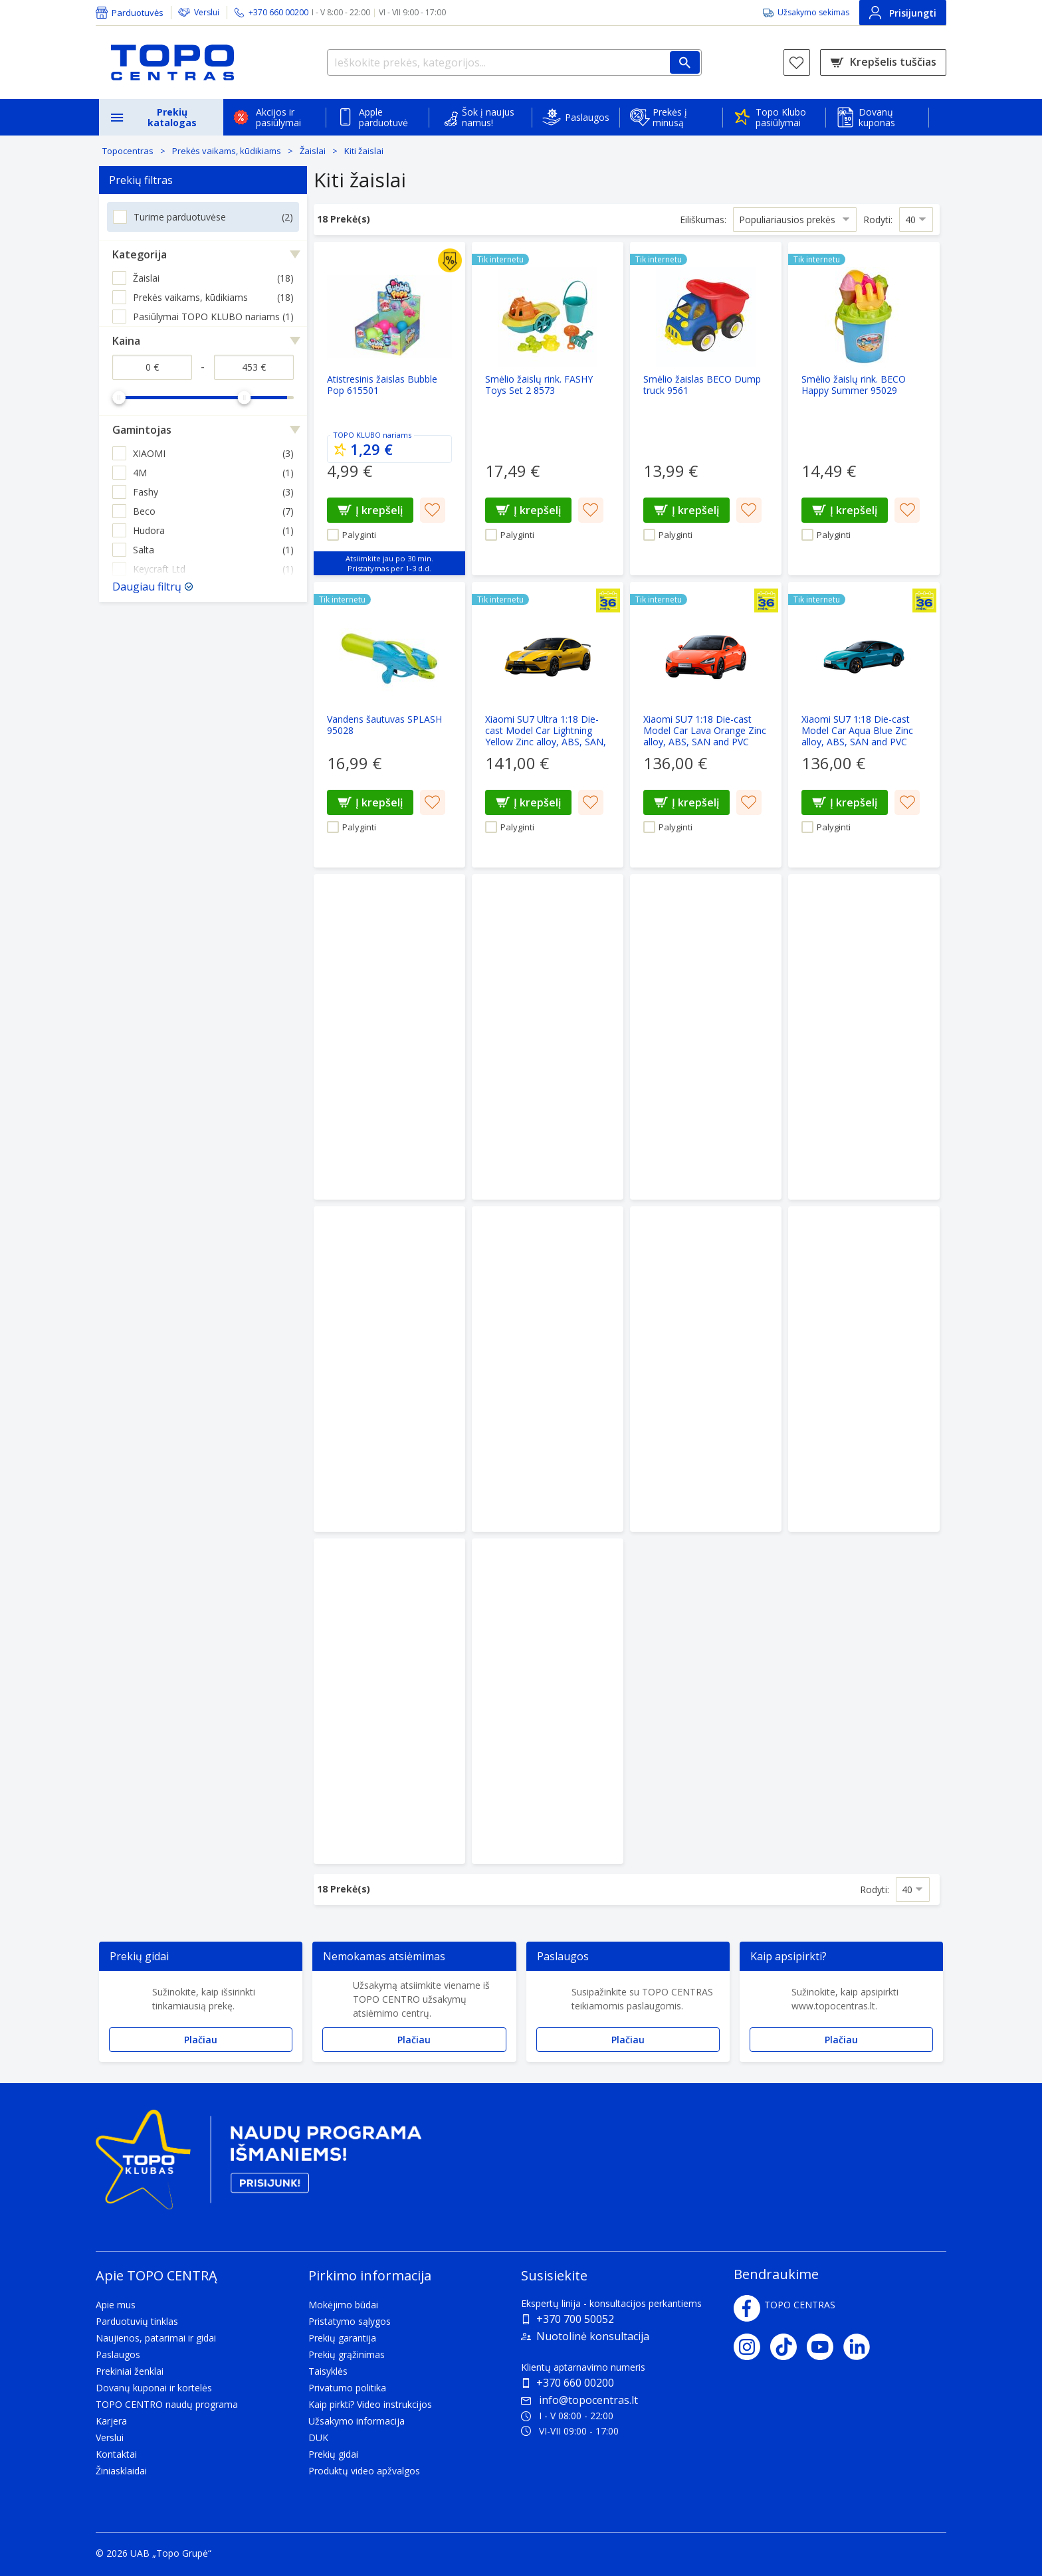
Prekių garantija (342, 2338)
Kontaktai (116, 2454)
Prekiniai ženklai (129, 2371)
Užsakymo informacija (356, 2421)
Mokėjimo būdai (343, 2305)
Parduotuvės (137, 13)
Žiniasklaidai (121, 2471)
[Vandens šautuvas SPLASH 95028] (389, 725)
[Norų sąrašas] (796, 62)
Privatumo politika (347, 2388)
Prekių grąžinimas (346, 2354)
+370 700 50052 (575, 2319)
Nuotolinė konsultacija (592, 2336)
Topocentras (128, 151)
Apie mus (116, 2305)
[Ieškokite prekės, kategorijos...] (514, 62)
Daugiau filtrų (146, 586)
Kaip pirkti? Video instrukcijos (370, 2404)
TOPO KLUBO (357, 435)
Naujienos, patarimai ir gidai (156, 2338)
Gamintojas (141, 429)
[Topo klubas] (258, 2165)
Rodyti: (877, 219)
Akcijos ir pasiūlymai (278, 117)
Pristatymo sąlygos (349, 2321)
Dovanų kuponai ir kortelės (154, 2388)
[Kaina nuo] (152, 367)
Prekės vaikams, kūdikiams (226, 151)
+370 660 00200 (575, 2382)
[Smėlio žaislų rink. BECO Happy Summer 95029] (864, 408)
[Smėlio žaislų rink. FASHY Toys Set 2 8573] (547, 408)
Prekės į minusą (670, 117)
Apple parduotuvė (383, 117)
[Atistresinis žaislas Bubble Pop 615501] (389, 408)
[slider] (119, 397)
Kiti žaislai (363, 151)
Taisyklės (328, 2371)
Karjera (111, 2421)
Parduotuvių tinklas (137, 2321)
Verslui (206, 12)
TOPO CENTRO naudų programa (167, 2404)
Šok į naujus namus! (488, 117)
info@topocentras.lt (579, 2400)
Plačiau (200, 2039)
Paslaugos (587, 117)
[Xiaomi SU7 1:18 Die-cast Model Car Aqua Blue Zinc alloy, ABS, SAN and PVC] (864, 725)
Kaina (126, 340)
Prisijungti (902, 12)
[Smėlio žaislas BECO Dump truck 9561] (706, 408)
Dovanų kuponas (877, 117)
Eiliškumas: (703, 219)
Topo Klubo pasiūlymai (781, 117)
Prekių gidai (333, 2454)
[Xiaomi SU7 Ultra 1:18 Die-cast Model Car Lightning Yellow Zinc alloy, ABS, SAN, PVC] (547, 725)
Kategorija (139, 254)
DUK (318, 2437)
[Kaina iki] (254, 367)
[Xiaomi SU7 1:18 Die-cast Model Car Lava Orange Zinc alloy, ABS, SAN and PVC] (706, 725)
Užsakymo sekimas (813, 12)
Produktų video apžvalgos (364, 2471)
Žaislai (313, 151)
